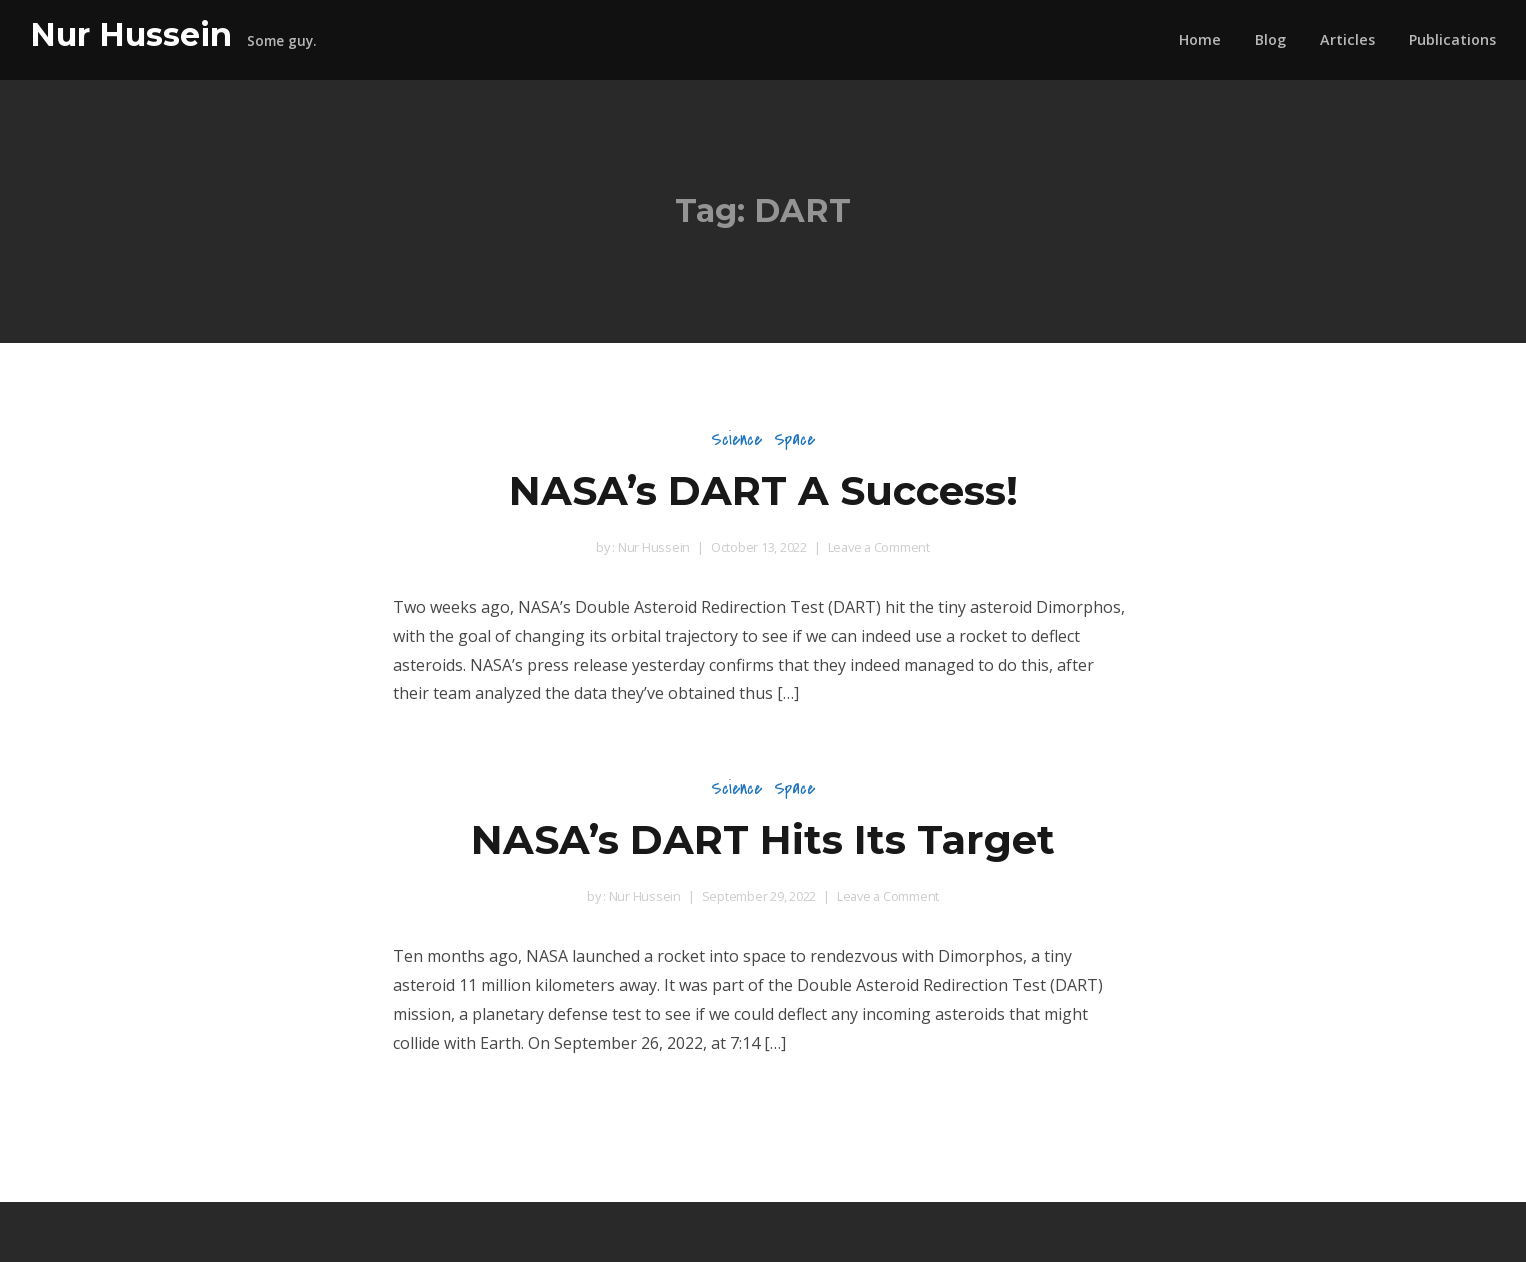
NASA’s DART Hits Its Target (763, 839)
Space (794, 439)
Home (1200, 39)
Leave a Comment (879, 547)
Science (736, 439)
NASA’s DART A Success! (763, 490)
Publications (1452, 39)
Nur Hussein (131, 34)
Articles (1347, 39)
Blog (1270, 39)
